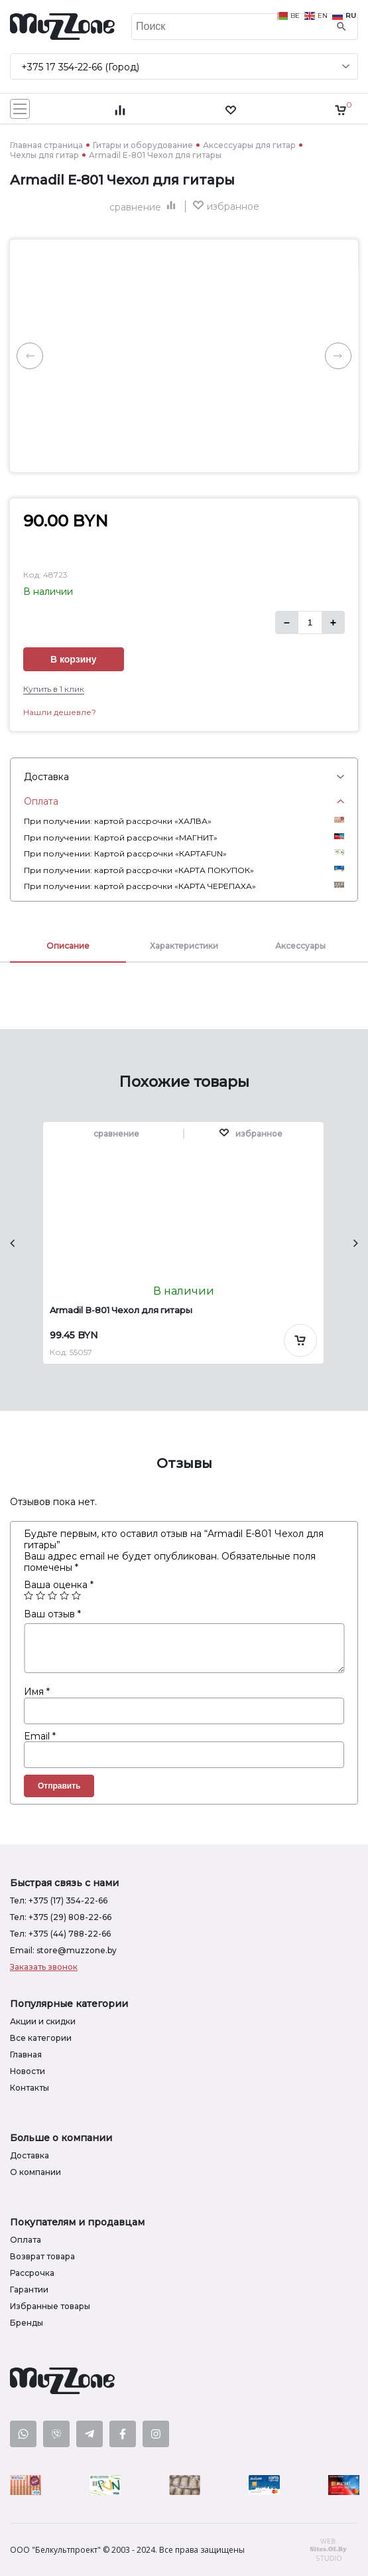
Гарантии (29, 2289)
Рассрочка (32, 2273)
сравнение (143, 207)
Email (40, 1736)
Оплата (25, 2240)
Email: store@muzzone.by (63, 1950)
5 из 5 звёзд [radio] (76, 1595)
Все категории (41, 2038)
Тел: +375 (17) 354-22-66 (58, 1900)
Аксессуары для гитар (249, 145)
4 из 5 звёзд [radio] (64, 1595)
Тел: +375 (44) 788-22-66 (60, 1934)
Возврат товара (42, 2256)
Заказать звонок (44, 1967)
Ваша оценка (58, 1585)
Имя (37, 1692)
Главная (26, 2054)
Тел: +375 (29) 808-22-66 (60, 1917)
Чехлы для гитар (44, 155)
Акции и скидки (43, 2021)
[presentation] (12, 1243)
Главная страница (46, 145)
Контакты (29, 2088)
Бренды (26, 2323)
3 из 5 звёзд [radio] (52, 1595)
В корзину (73, 659)
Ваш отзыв (52, 1614)
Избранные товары (50, 2306)
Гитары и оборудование (143, 145)
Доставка (29, 2155)
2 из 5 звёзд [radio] (40, 1595)
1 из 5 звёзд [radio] (28, 1595)
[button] (225, 206)
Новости (27, 2071)
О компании (35, 2172)
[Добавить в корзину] (300, 1340)
